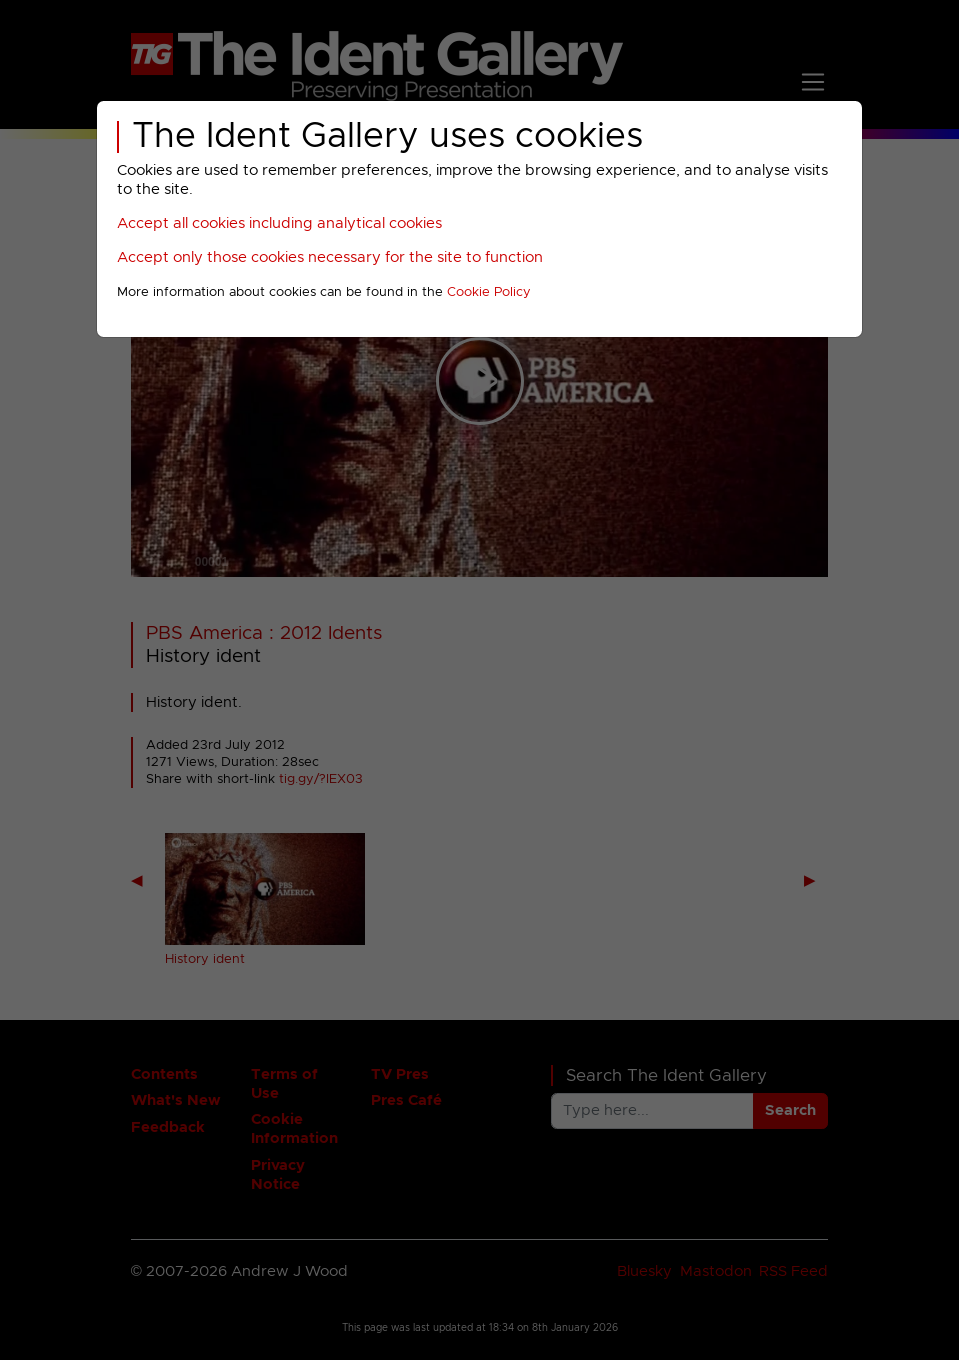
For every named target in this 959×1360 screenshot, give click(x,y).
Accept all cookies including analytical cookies (279, 223)
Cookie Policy (489, 292)
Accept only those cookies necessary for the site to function (330, 257)
